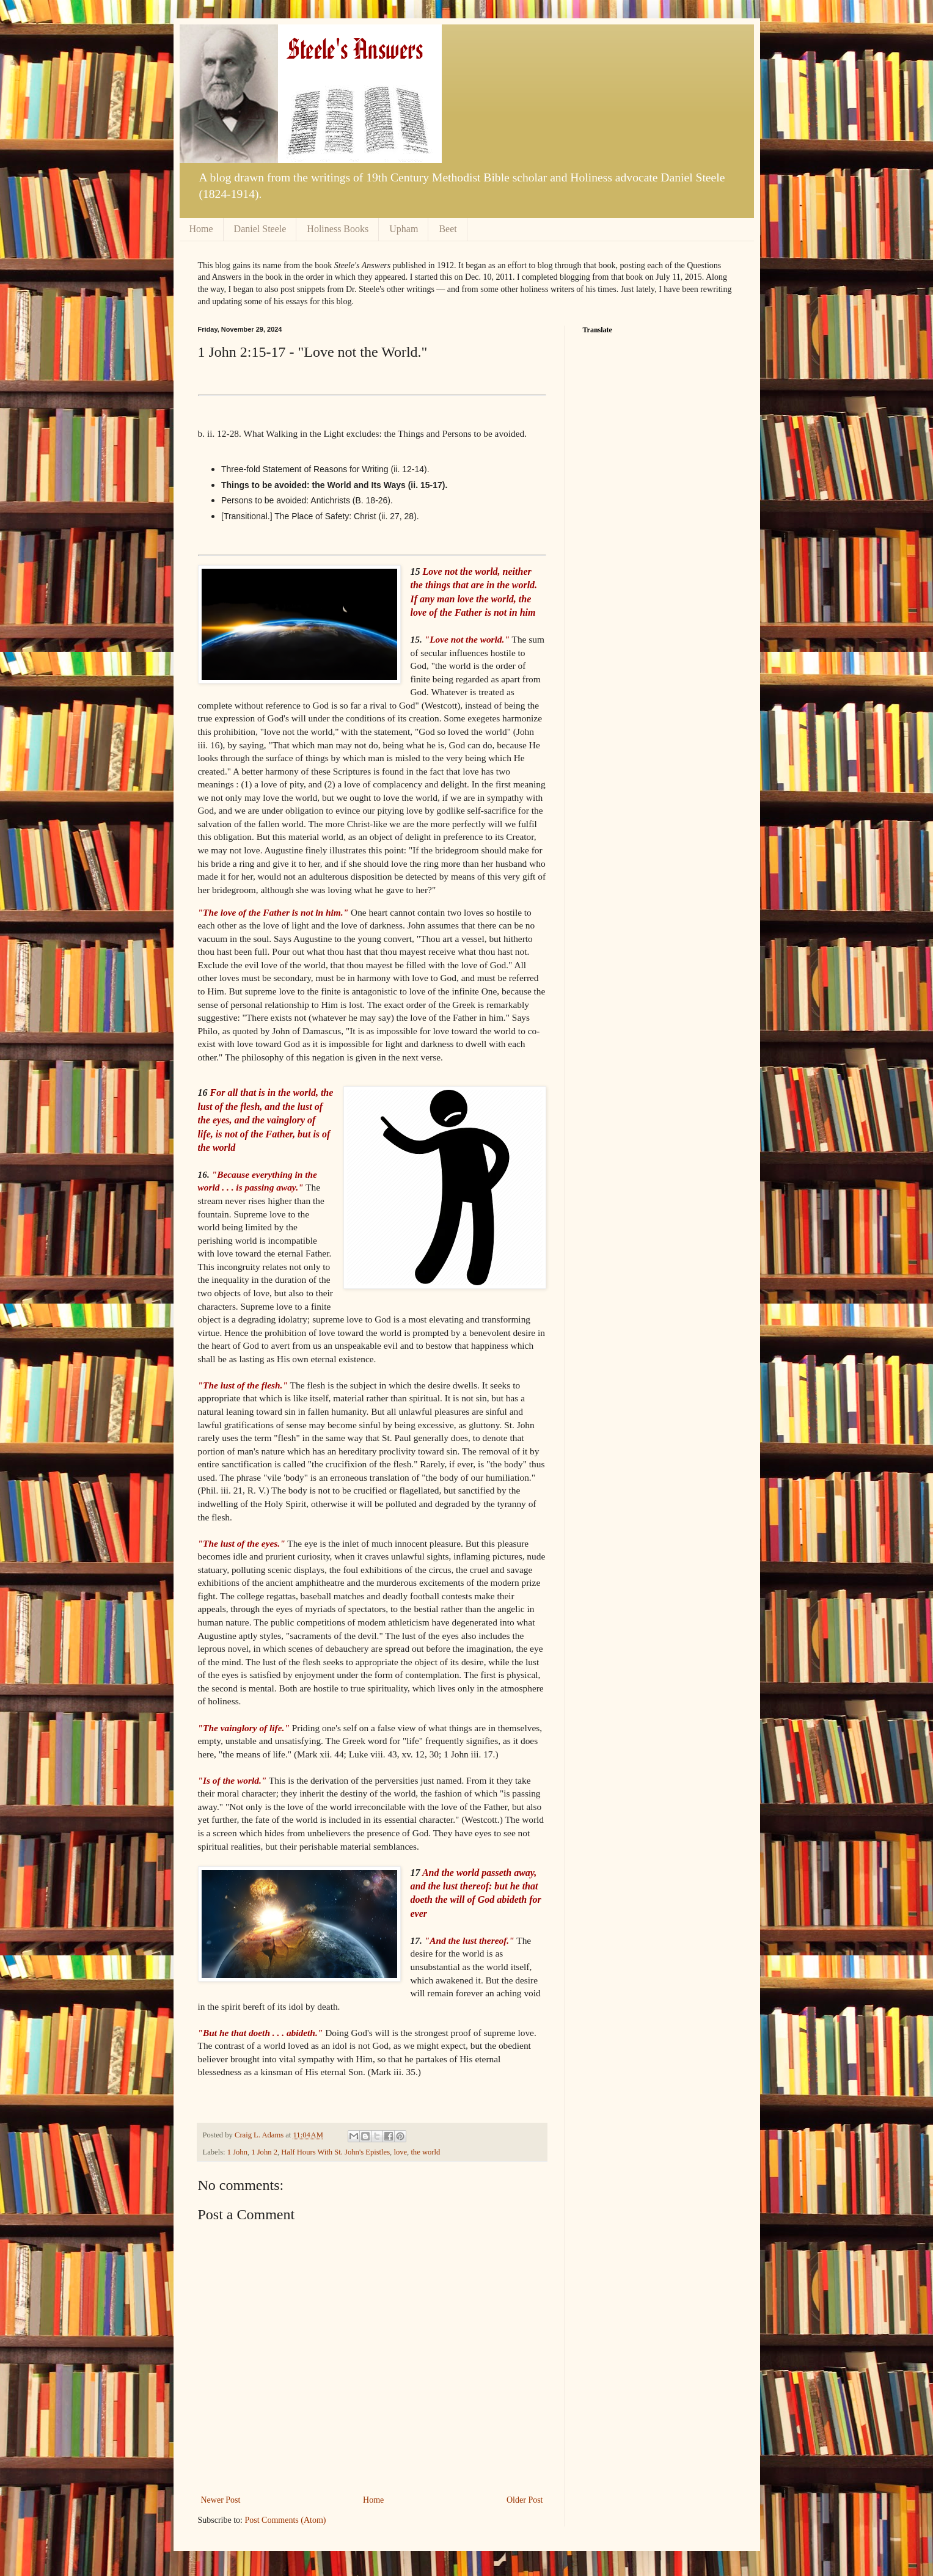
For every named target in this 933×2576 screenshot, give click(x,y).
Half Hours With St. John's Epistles (335, 2152)
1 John (237, 2152)
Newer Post (221, 2500)
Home (201, 229)
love (400, 2152)
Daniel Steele (260, 229)
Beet (447, 229)
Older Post (525, 2500)
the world (425, 2152)
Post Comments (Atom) (285, 2520)
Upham (403, 229)
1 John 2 (264, 2152)
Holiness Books (337, 229)
